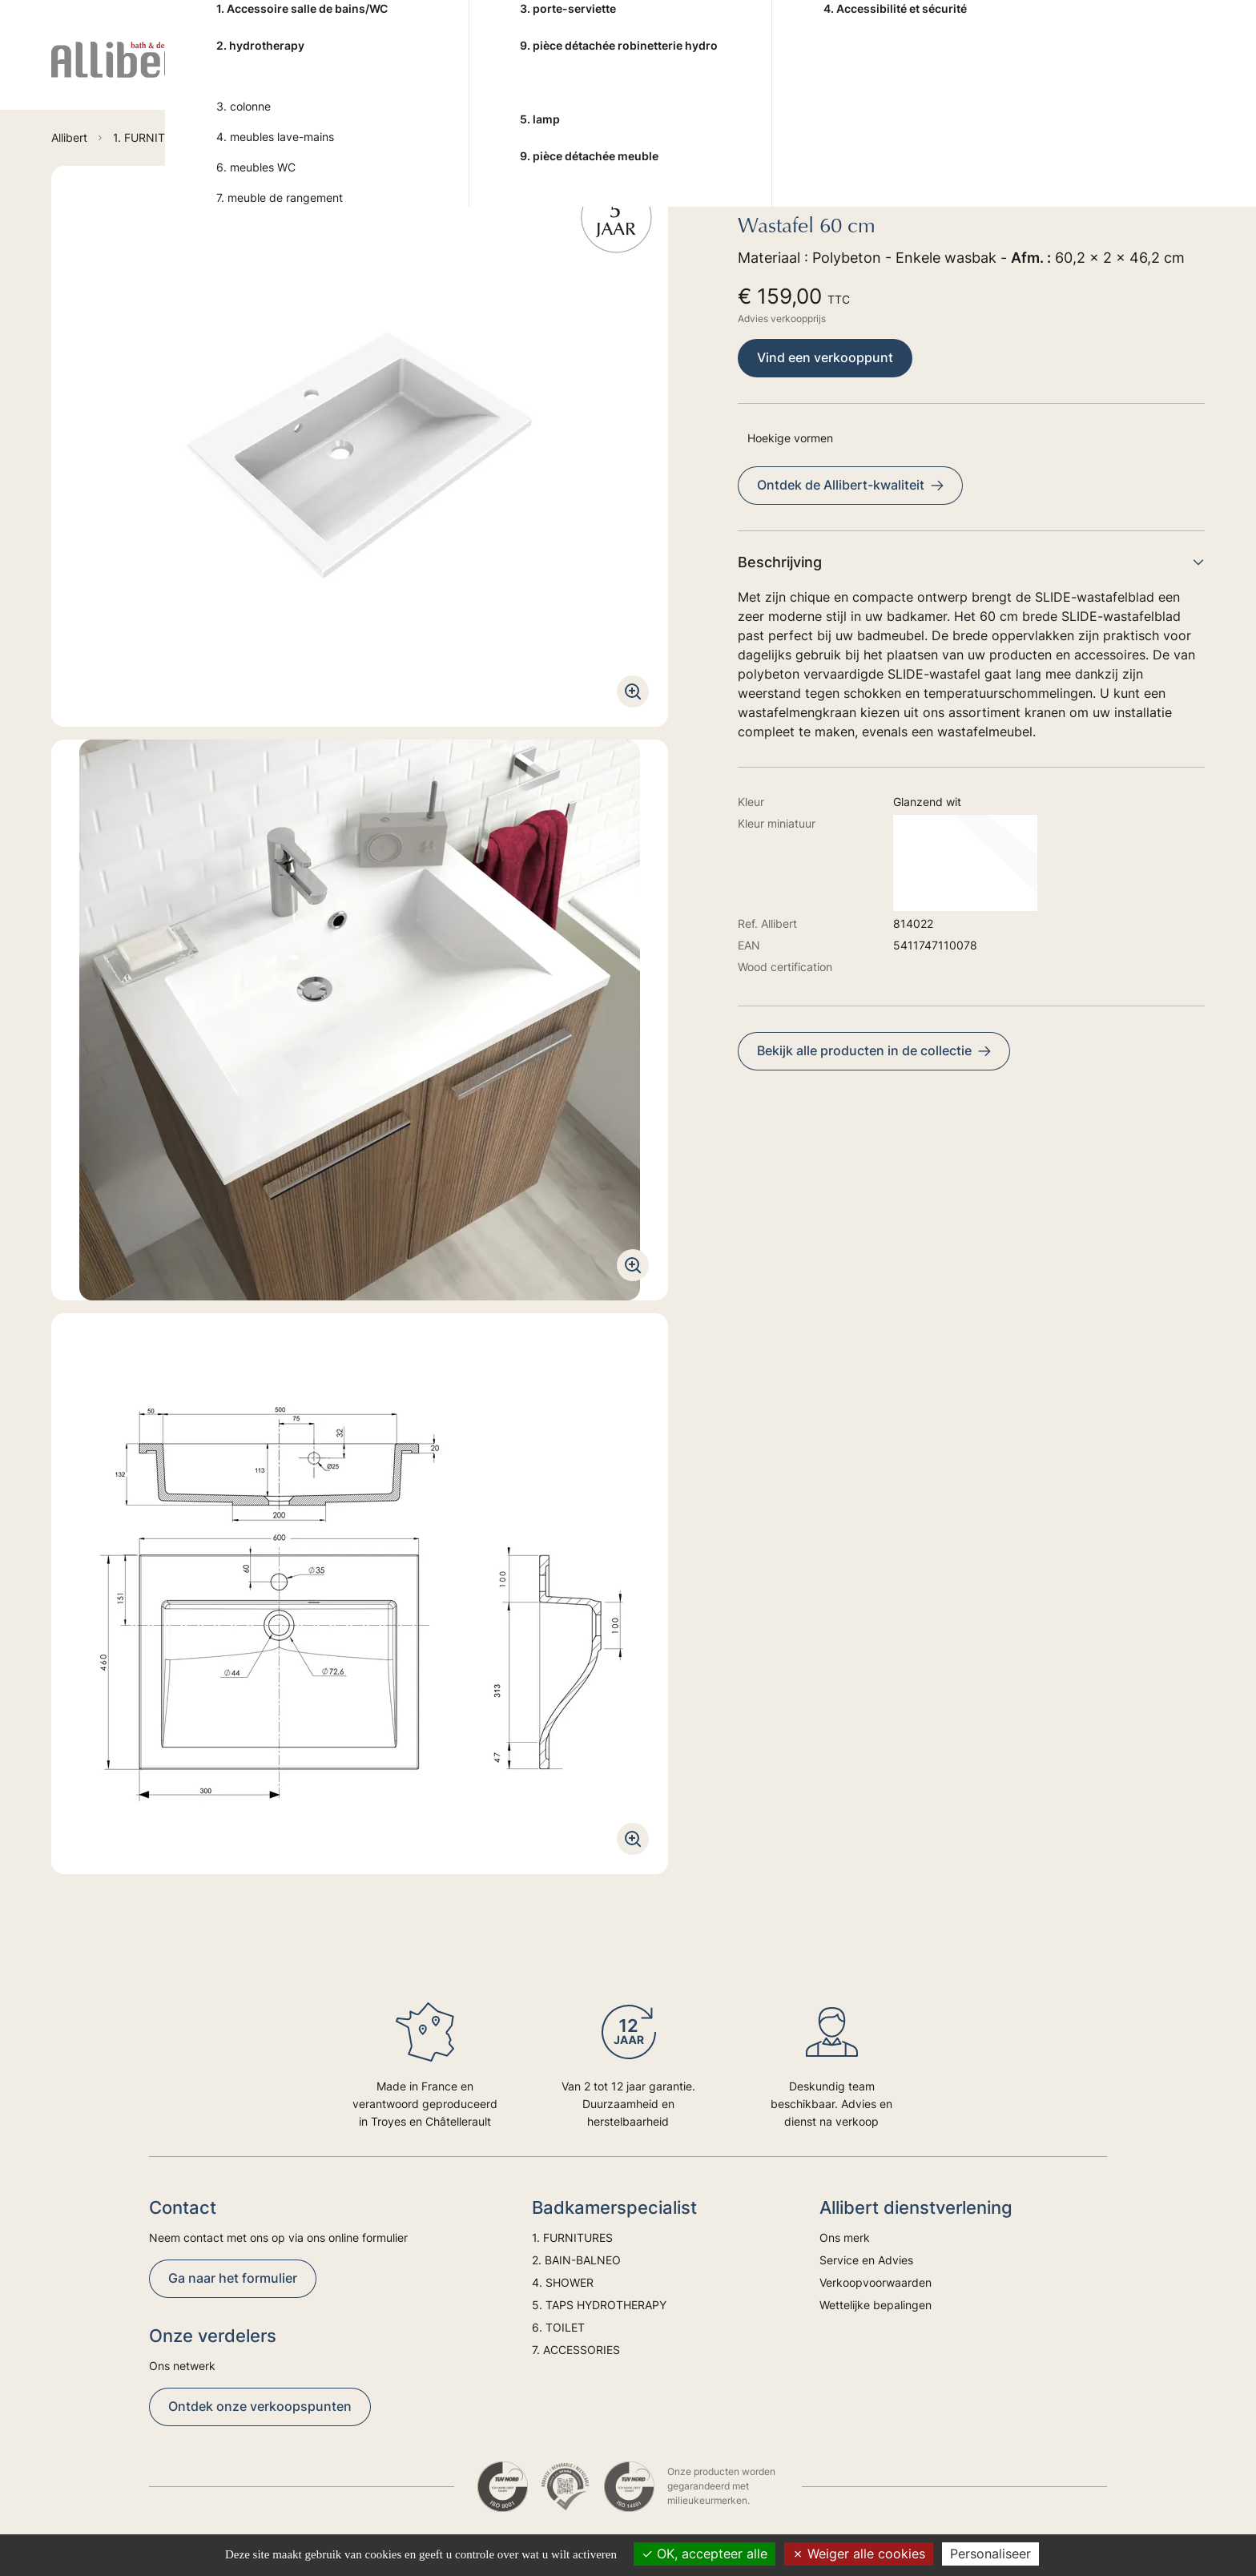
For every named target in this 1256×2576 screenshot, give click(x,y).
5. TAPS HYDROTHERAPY (687, 73)
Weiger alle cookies (858, 2554)
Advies (1047, 73)
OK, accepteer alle (704, 2554)
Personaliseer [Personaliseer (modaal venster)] (990, 2554)
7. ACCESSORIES (925, 73)
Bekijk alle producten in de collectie (874, 1050)
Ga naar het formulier (232, 2278)
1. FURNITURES (314, 73)
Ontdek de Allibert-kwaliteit (850, 485)
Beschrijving (971, 562)
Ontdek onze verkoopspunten (260, 2406)
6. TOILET (820, 73)
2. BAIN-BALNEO (437, 73)
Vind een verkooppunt (825, 357)
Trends (1113, 73)
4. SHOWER (548, 73)
